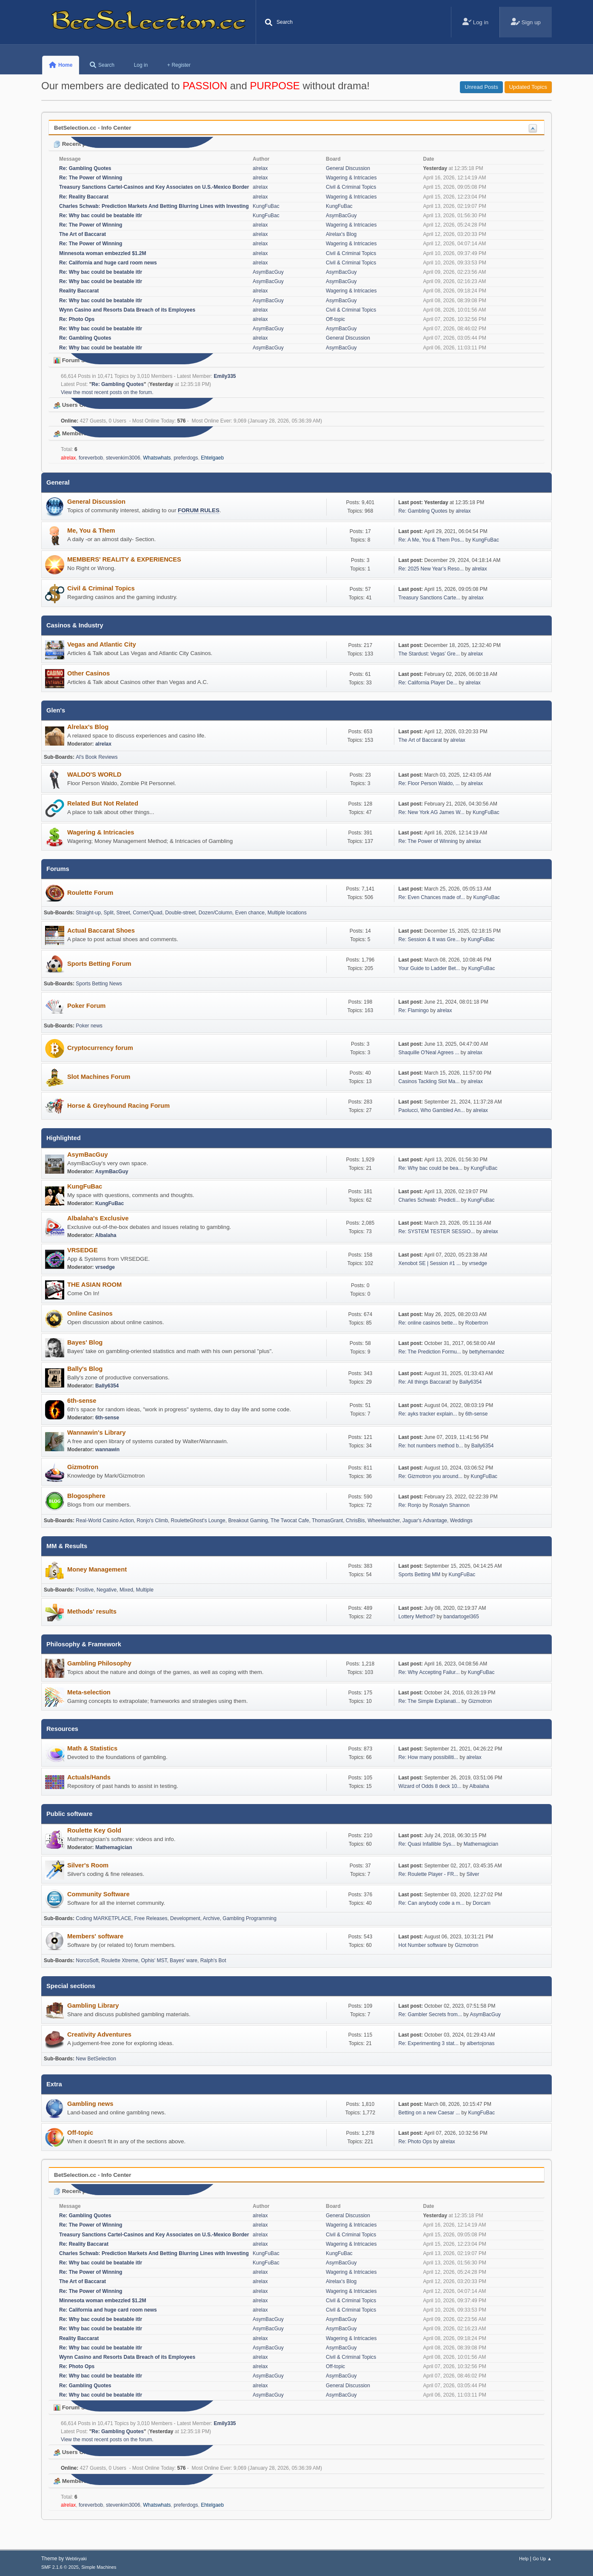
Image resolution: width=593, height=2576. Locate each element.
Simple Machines (98, 2567)
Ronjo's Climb (152, 1520)
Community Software (98, 1894)
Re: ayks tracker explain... (428, 1414)
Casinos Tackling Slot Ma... (429, 1081)
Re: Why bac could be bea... (431, 1168)
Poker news (89, 1026)
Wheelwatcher (383, 1520)
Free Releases (150, 1918)
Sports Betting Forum (99, 963)
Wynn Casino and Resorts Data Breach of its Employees (127, 310)
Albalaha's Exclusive (97, 1218)
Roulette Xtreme (119, 1960)
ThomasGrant (327, 1520)
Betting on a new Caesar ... (429, 2113)
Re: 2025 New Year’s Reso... (431, 569)
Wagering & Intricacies (351, 178)
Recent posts (75, 144)
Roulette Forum (90, 892)
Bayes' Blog (85, 1342)
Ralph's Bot (213, 1960)
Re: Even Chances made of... (432, 897)
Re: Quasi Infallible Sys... (427, 1844)
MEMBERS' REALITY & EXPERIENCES (124, 559)
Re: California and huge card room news (108, 263)
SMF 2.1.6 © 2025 (60, 2567)
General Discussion (348, 168)
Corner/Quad (147, 913)
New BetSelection (96, 2059)
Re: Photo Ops (76, 319)
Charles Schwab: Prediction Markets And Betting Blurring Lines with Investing (154, 206)
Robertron (476, 1323)
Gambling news (90, 2103)
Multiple (145, 1590)
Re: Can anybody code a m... (432, 1903)
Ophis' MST (154, 1960)
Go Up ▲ (542, 2558)
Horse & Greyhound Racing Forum (118, 1105)
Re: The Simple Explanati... (429, 1701)
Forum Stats (74, 360)
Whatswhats (157, 458)
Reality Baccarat (79, 291)
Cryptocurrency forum (100, 1047)
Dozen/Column (215, 913)
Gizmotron (82, 1467)
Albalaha (105, 1235)
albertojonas (480, 2043)
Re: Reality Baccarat (83, 197)
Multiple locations (287, 913)
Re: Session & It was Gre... (429, 939)
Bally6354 (107, 1386)
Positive (85, 1590)
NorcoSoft (87, 1960)
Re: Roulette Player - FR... (429, 1874)
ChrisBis (355, 1520)
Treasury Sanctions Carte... (429, 598)
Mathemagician (113, 1847)
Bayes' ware (183, 1960)
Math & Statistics (92, 1748)
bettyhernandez (487, 1352)
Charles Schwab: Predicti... (429, 1200)
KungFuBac (266, 206)
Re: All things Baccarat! (425, 1382)
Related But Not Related (102, 803)
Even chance (250, 913)
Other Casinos (88, 673)
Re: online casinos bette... (428, 1323)
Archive (211, 1918)
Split (109, 913)
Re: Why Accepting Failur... (429, 1672)
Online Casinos (90, 1313)
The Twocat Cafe (290, 1520)
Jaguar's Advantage (424, 1520)
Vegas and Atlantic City (101, 644)
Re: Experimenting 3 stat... (429, 2043)
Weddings (461, 1520)
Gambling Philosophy (99, 1663)
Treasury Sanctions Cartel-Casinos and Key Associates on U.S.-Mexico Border (154, 187)
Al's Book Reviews (96, 757)
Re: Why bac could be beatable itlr (100, 215)
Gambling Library (93, 2005)
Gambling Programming (249, 1918)
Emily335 (225, 376)
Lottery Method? (417, 1617)
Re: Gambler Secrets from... (430, 2014)
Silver (472, 1874)
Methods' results (92, 1611)
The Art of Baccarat (82, 234)
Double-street (180, 913)
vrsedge (105, 1267)
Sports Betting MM (420, 1574)
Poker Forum (86, 1005)
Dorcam (481, 1903)
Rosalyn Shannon (449, 1505)
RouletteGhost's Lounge (198, 1520)
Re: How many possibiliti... (429, 1757)
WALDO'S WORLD (94, 774)
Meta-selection (89, 1692)
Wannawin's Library (96, 1432)
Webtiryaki (76, 2558)
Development (185, 1918)
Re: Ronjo (410, 1505)
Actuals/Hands (89, 1777)
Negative (107, 1590)
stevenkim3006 (123, 458)
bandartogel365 (461, 1617)
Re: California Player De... (428, 683)
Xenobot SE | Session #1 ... (430, 1263)
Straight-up (88, 913)
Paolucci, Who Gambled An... (432, 1110)
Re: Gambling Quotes (85, 168)
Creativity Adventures (99, 2034)
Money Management (97, 1569)
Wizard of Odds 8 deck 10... (430, 1786)
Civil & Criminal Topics (351, 187)
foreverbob (91, 458)
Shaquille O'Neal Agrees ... (429, 1052)
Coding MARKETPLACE (103, 1918)
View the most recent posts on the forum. (107, 392)
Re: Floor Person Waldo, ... (429, 783)
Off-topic (335, 319)
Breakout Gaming (248, 1520)
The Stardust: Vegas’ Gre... (429, 654)
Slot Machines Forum (98, 1076)
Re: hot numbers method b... (431, 1446)
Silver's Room (87, 1865)
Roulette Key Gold (94, 1830)
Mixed (126, 1590)
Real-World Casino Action (105, 1520)
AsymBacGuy (341, 215)
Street (123, 913)
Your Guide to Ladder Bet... (429, 968)
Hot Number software (423, 1945)
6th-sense (81, 1400)
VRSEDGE (82, 1250)
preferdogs (186, 458)
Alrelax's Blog (341, 234)
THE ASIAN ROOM (94, 1284)
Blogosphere (86, 1495)
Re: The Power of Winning (90, 178)
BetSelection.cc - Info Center (92, 128)
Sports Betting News (99, 984)
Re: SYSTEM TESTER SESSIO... (437, 1231)
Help (523, 2558)
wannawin (107, 1450)
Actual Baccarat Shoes (101, 930)
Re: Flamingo (414, 1010)
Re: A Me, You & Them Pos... (431, 540)
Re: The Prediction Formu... (430, 1352)
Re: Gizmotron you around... (431, 1476)
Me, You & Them (91, 530)
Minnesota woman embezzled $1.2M (102, 253)
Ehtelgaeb (212, 458)
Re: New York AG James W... (432, 812)
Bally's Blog (85, 1368)
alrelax (260, 168)
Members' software (95, 1936)
